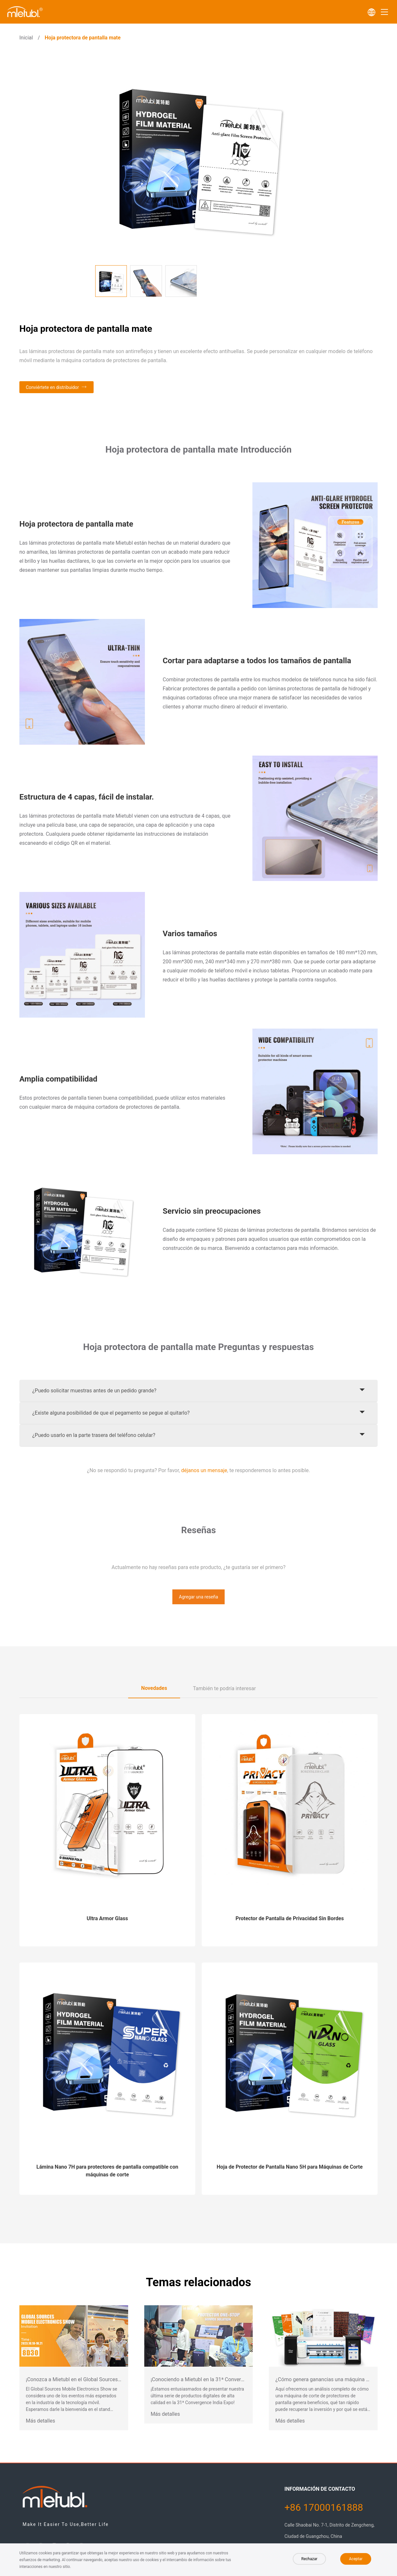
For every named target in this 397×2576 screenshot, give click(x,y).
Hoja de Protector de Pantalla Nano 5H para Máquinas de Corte (289, 2167)
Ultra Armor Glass (107, 1918)
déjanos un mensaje (204, 1470)
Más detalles (40, 2421)
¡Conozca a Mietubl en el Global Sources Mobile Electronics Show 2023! (108, 2379)
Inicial (26, 38)
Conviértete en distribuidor (52, 387)
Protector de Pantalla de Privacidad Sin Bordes (290, 1918)
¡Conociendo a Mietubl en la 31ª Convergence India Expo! (216, 2379)
